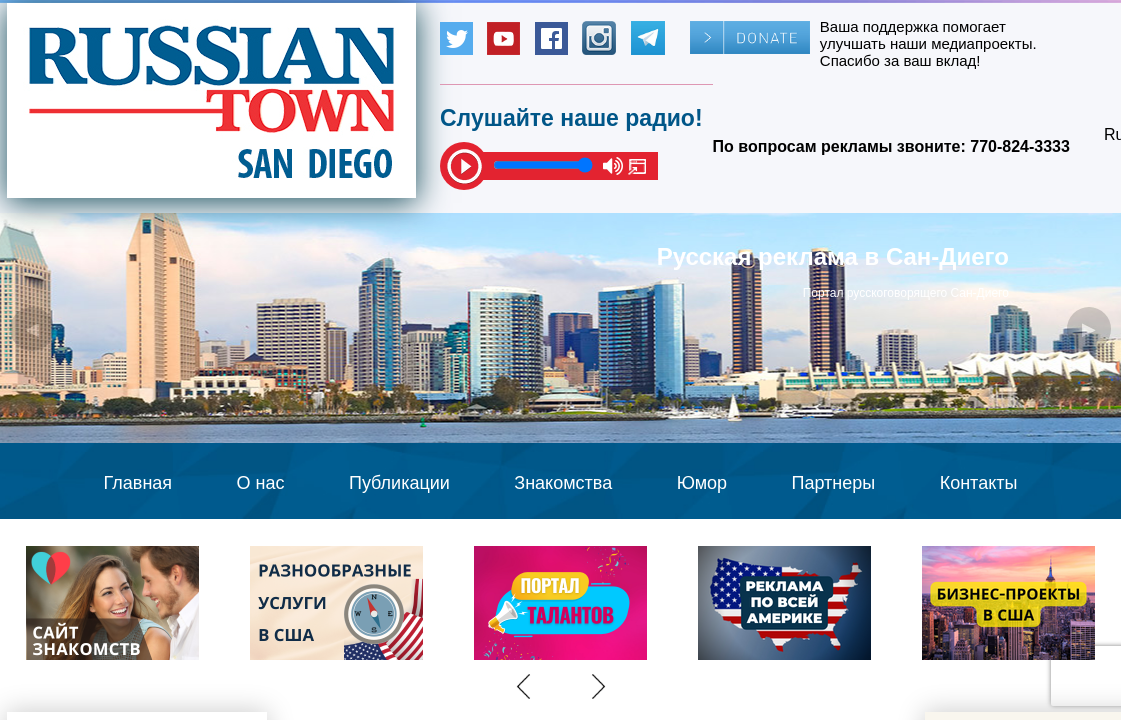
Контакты (979, 483)
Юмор (702, 483)
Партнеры (834, 483)
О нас (261, 483)
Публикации (399, 483)
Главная (138, 483)
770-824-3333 (1020, 146)
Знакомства (563, 483)
